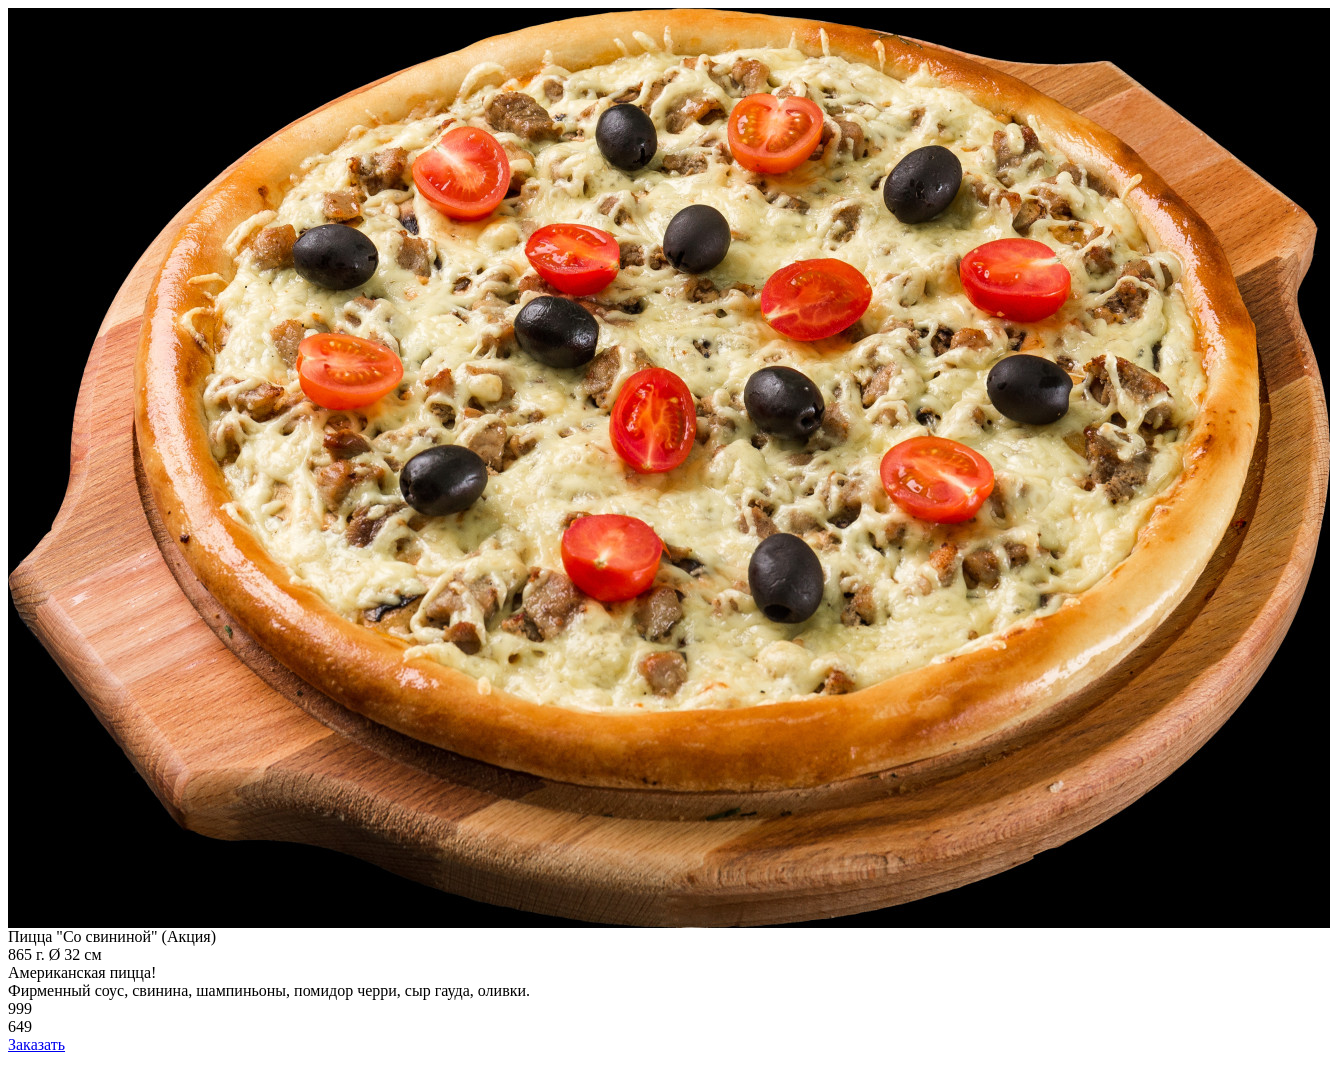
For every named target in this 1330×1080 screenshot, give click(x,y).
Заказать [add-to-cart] (36, 1044)
